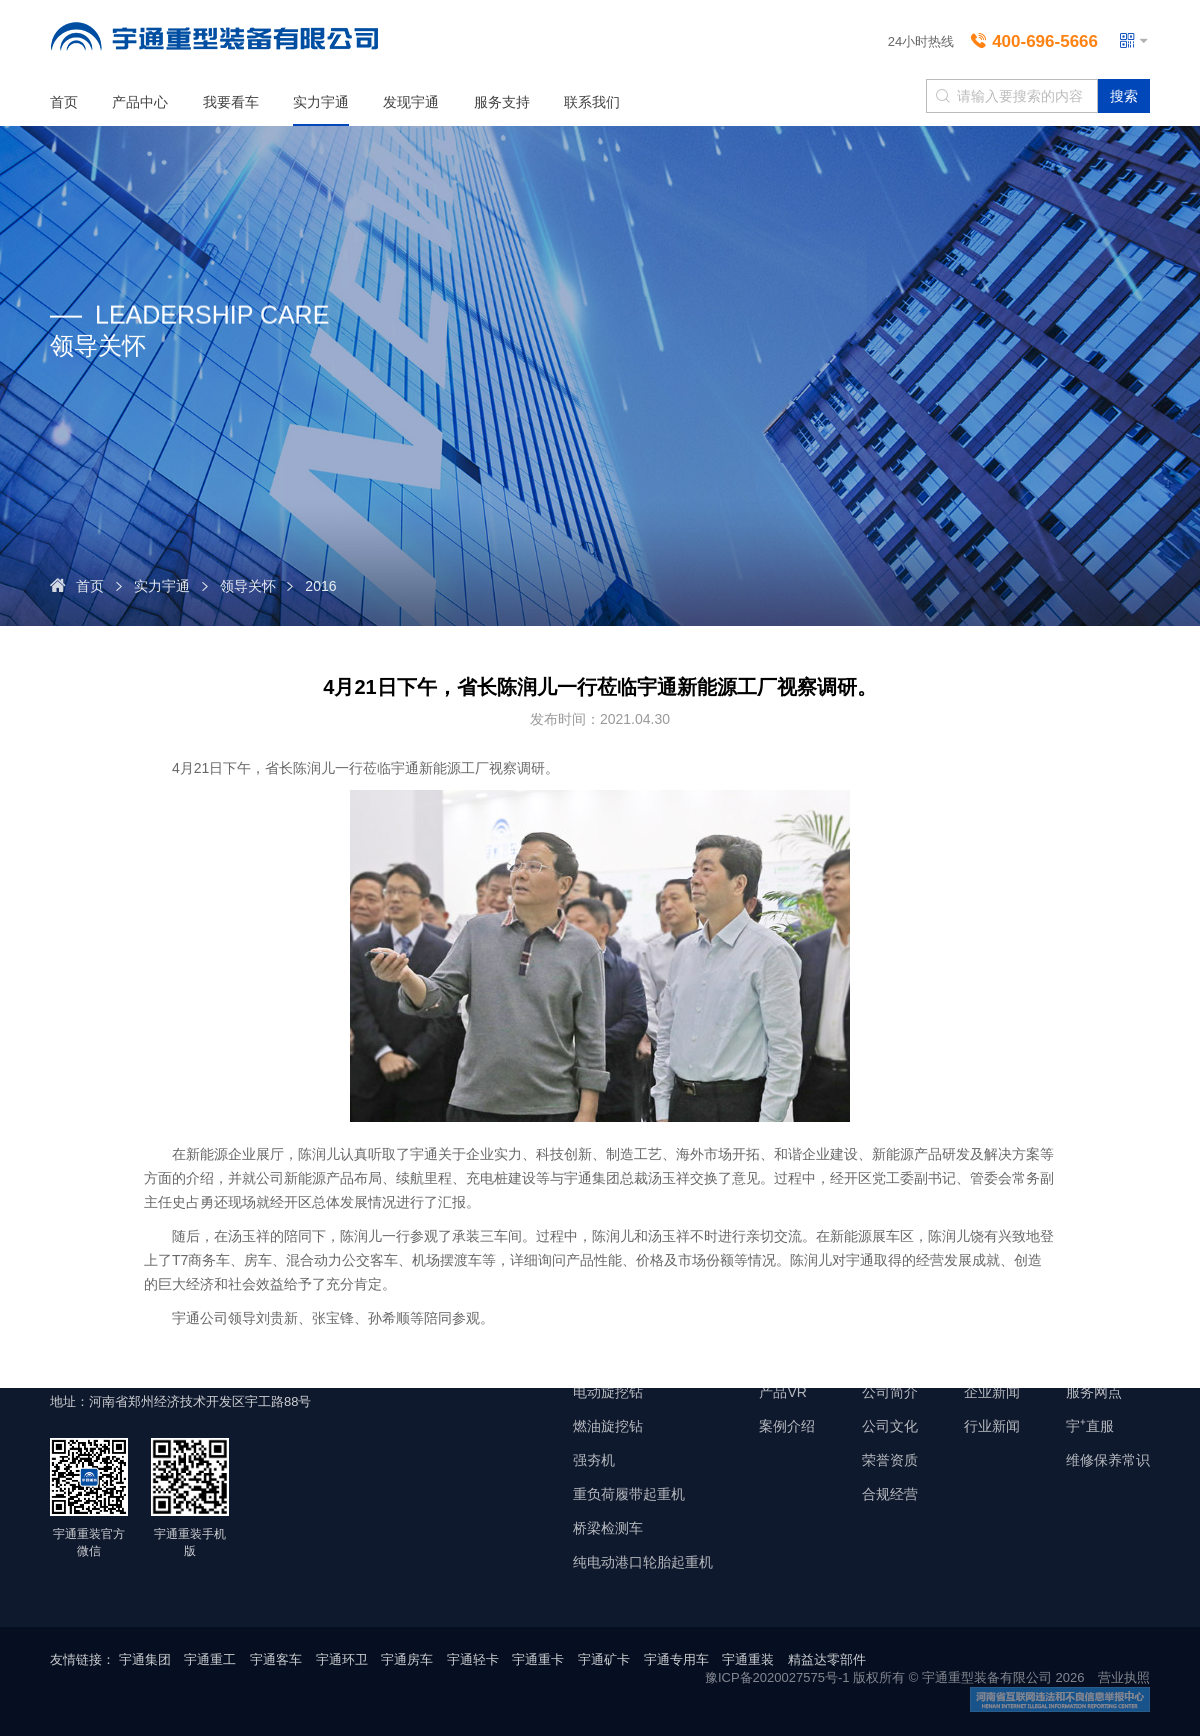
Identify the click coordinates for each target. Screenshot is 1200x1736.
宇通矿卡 (604, 1659)
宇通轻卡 (473, 1659)
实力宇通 (321, 102)
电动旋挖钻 (608, 1392)
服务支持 (502, 102)
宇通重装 (748, 1659)
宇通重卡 (538, 1659)
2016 (320, 586)
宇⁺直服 (1090, 1426)
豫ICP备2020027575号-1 (777, 1677)
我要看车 (231, 102)
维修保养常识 (1108, 1460)
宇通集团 (145, 1659)
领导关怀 (248, 586)
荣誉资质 (890, 1460)
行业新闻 (992, 1426)
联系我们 (592, 102)
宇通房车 (407, 1659)
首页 (64, 102)
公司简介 (890, 1392)
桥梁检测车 (608, 1528)
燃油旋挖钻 (608, 1426)
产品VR (782, 1392)
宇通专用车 (676, 1659)
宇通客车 (276, 1659)
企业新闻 (992, 1392)
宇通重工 (210, 1659)
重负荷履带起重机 (629, 1494)
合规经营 (890, 1494)
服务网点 (1094, 1392)
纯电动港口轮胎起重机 (643, 1562)
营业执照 (1124, 1677)
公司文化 (890, 1426)
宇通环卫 (342, 1659)
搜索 (1124, 96)
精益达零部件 (827, 1659)
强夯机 (594, 1460)
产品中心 (140, 102)
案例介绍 (787, 1426)
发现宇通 (411, 102)
